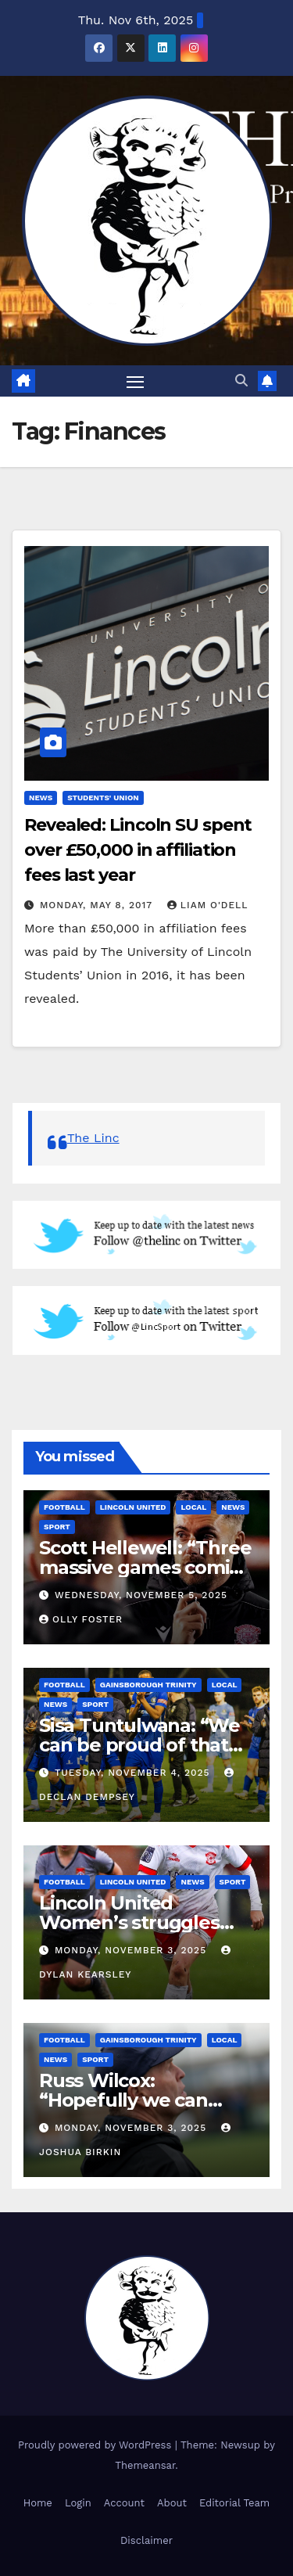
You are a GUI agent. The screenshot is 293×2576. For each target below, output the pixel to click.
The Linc (93, 1137)
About (172, 2503)
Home (37, 2503)
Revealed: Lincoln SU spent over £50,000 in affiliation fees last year (138, 850)
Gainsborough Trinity (148, 1684)
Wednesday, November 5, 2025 (141, 1595)
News (40, 797)
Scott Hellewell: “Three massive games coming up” (146, 1567)
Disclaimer (146, 2540)
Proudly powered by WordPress (96, 2445)
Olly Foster (81, 1619)
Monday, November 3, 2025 (132, 1950)
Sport (57, 1526)
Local (193, 1507)
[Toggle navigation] (135, 381)
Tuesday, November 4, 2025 (134, 1772)
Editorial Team (234, 2503)
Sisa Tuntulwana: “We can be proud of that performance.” (139, 1745)
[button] (241, 380)
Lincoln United (133, 1507)
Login (78, 2503)
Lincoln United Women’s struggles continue (129, 1922)
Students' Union (103, 797)
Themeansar (145, 2465)
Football (64, 1507)
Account (124, 2503)
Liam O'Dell (207, 905)
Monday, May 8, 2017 (98, 905)
